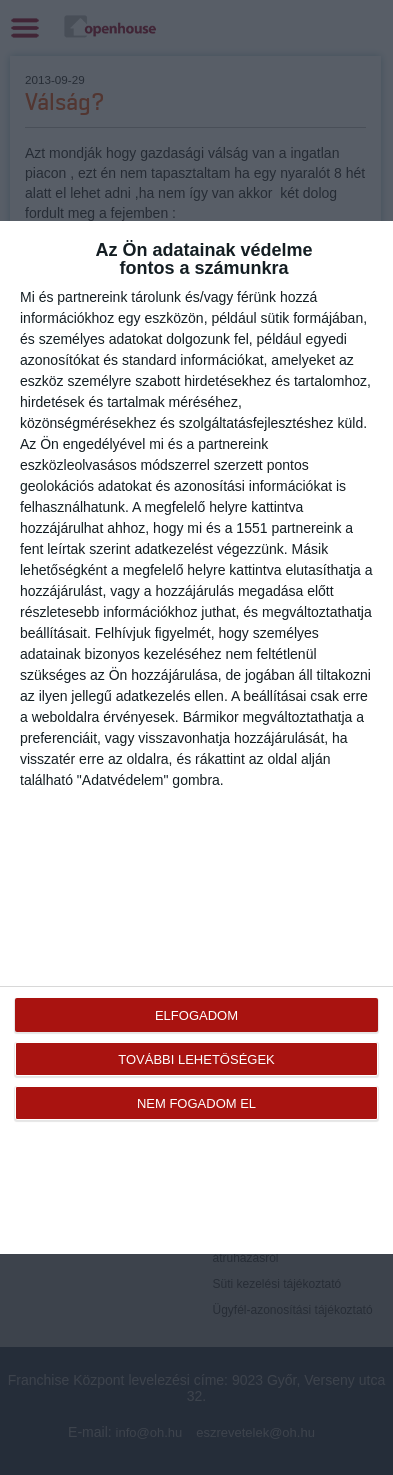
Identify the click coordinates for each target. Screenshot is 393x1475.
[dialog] (196, 737)
